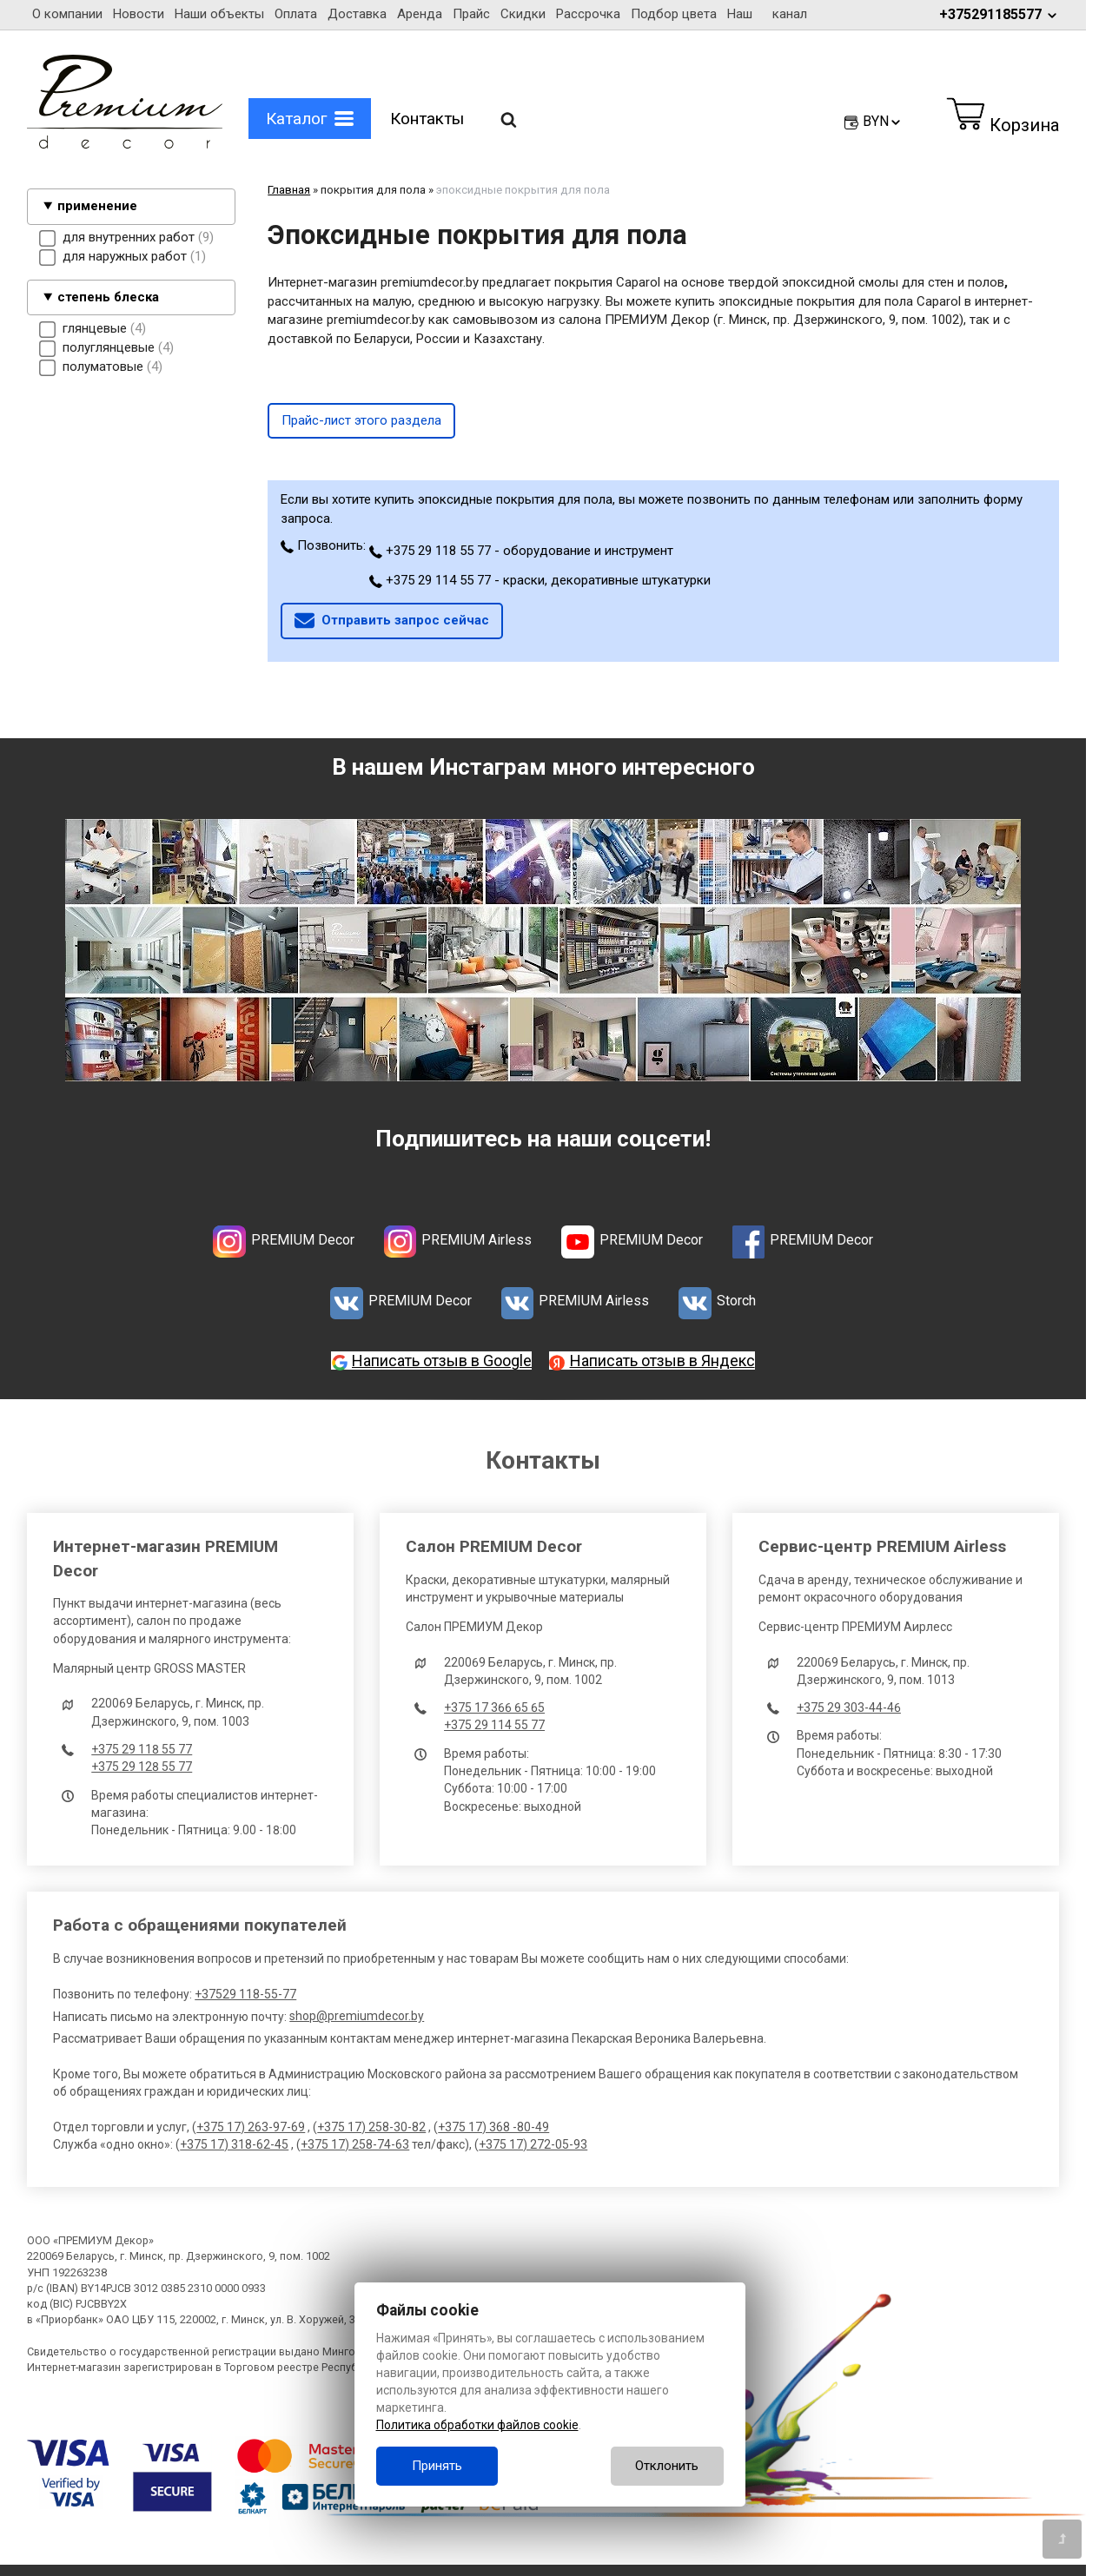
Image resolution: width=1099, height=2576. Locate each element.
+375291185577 (999, 14)
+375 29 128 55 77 (141, 1766)
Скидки (523, 14)
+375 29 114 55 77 (494, 1725)
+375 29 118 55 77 (141, 1749)
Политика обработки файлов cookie (477, 2425)
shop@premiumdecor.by (356, 2016)
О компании (67, 14)
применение (97, 206)
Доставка (357, 14)
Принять (437, 2466)
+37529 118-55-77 (245, 1994)
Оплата (296, 14)
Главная (289, 189)
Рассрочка (588, 14)
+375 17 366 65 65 (494, 1707)
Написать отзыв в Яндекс (662, 1360)
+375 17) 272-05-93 (533, 2144)
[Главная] (124, 144)
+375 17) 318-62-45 (234, 2144)
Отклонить (666, 2466)
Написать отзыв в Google (442, 1360)
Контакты (427, 119)
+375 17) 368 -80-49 (493, 2127)
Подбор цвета (674, 14)
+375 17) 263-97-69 (250, 2127)
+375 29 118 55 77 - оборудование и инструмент (521, 550)
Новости (138, 14)
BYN (883, 121)
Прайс (471, 14)
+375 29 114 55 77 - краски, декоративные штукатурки (540, 580)
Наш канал (767, 14)
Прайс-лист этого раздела (361, 420)
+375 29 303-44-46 (849, 1707)
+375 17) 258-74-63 (355, 2144)
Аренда (419, 14)
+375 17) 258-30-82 (371, 2127)
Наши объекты (219, 14)
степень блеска (108, 297)
